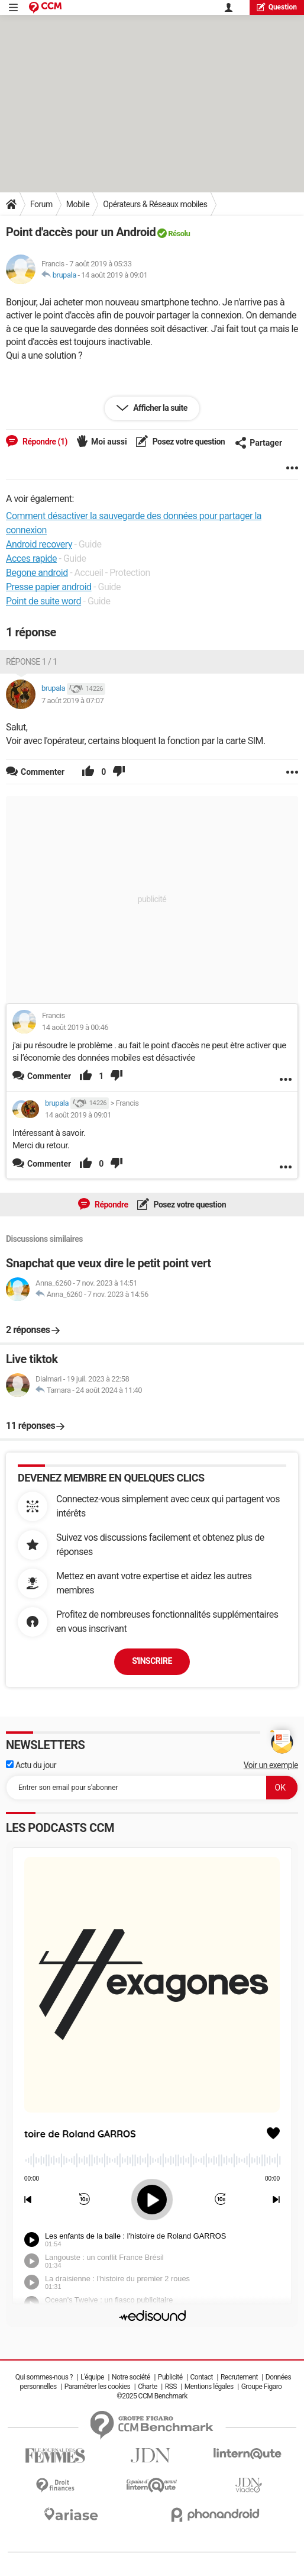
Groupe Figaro (261, 2386)
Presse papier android (49, 587)
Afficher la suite (159, 408)
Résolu (179, 233)
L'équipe (92, 2377)
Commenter (49, 1076)
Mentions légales (209, 2386)
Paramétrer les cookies (97, 2386)
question (277, 6)
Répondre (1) (44, 441)
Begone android (37, 572)
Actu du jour (31, 1765)
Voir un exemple (271, 1765)
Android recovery (39, 544)
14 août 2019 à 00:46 (75, 1027)
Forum (41, 204)
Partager (258, 443)
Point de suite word (43, 601)
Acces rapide (31, 558)
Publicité (170, 2377)
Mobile (77, 204)
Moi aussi (109, 441)
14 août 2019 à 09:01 (114, 275)
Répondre (110, 1204)
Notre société (131, 2377)
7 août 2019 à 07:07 (72, 700)
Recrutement (239, 2377)
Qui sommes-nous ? (44, 2377)
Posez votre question (188, 441)
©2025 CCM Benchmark (152, 2396)
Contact (201, 2377)
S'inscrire (152, 1661)
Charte (147, 2386)
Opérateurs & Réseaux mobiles (155, 204)
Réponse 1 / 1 (31, 661)
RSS (171, 2386)
